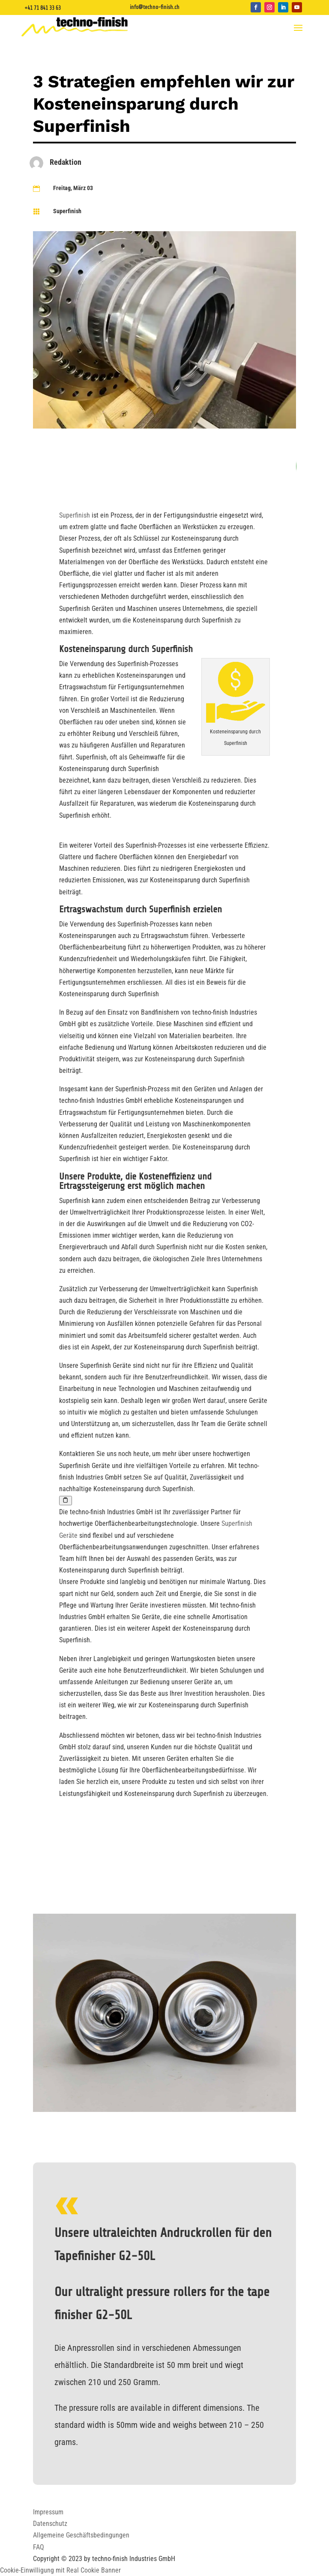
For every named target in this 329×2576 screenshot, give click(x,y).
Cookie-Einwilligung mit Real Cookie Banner (60, 2570)
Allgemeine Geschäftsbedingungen (81, 2535)
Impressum (48, 2512)
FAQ (38, 2547)
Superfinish (67, 211)
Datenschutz (50, 2523)
